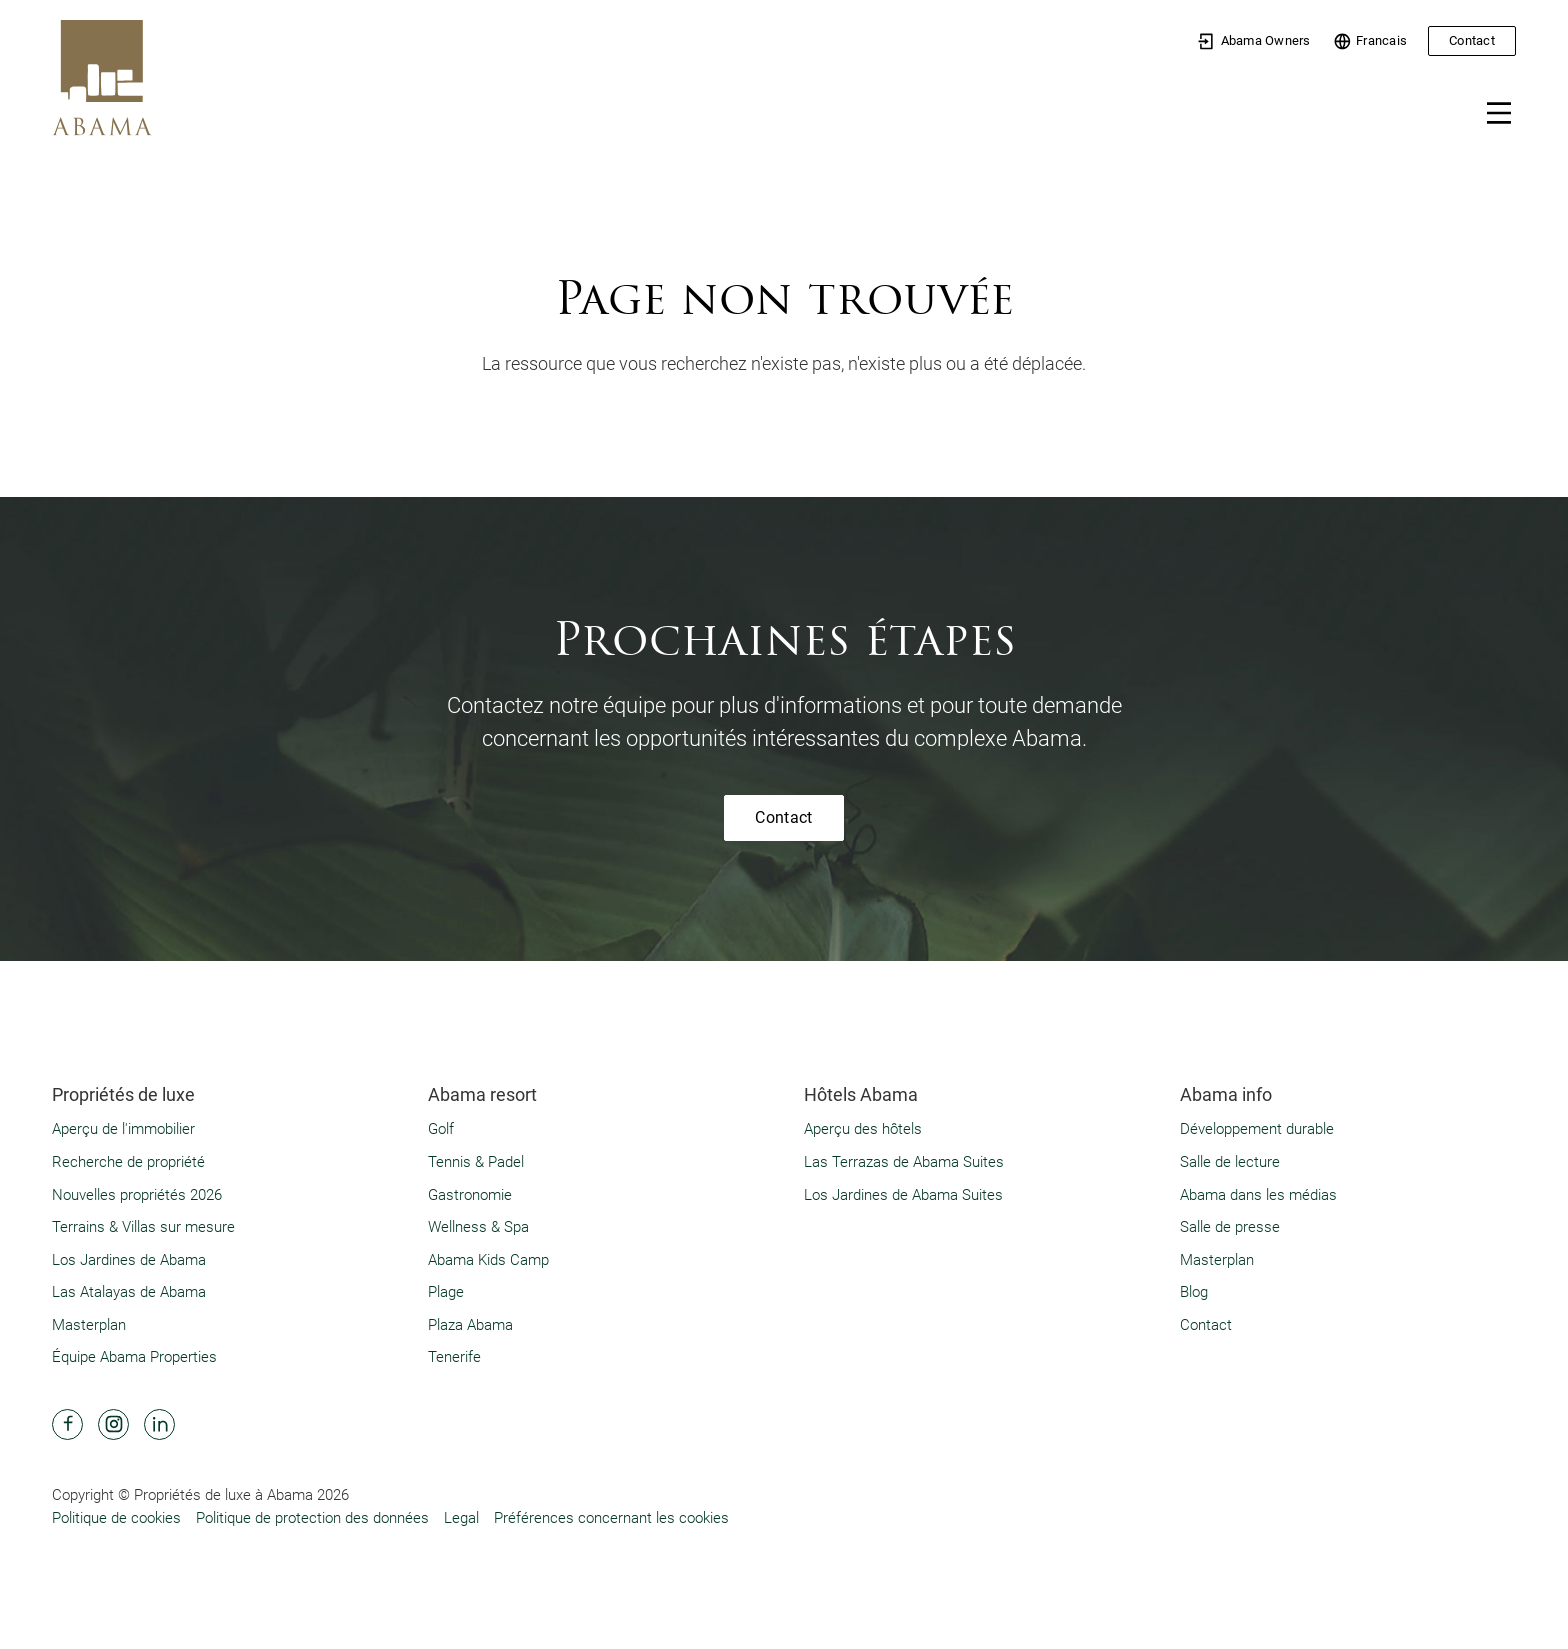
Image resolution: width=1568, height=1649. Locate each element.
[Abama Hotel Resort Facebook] (67, 1424)
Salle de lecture (1230, 1162)
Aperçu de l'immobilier (123, 1129)
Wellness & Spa (478, 1227)
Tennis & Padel (476, 1162)
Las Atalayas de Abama (129, 1292)
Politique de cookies (116, 1518)
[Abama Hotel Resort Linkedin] (159, 1424)
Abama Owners (1254, 41)
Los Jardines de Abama (129, 1260)
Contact (1472, 40)
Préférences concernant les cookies (611, 1518)
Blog (1194, 1292)
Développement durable (1257, 1129)
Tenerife (454, 1357)
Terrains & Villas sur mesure (143, 1227)
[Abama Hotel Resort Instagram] (113, 1424)
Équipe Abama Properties (134, 1357)
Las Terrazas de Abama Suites (904, 1162)
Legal (461, 1518)
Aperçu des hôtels (863, 1129)
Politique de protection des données (312, 1518)
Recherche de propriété (128, 1162)
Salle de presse (1230, 1227)
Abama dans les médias (1258, 1195)
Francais (1370, 41)
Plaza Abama (470, 1325)
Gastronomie (470, 1195)
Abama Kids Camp (488, 1260)
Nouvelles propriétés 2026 (137, 1195)
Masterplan (89, 1325)
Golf (441, 1129)
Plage (446, 1292)
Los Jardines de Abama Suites (903, 1195)
